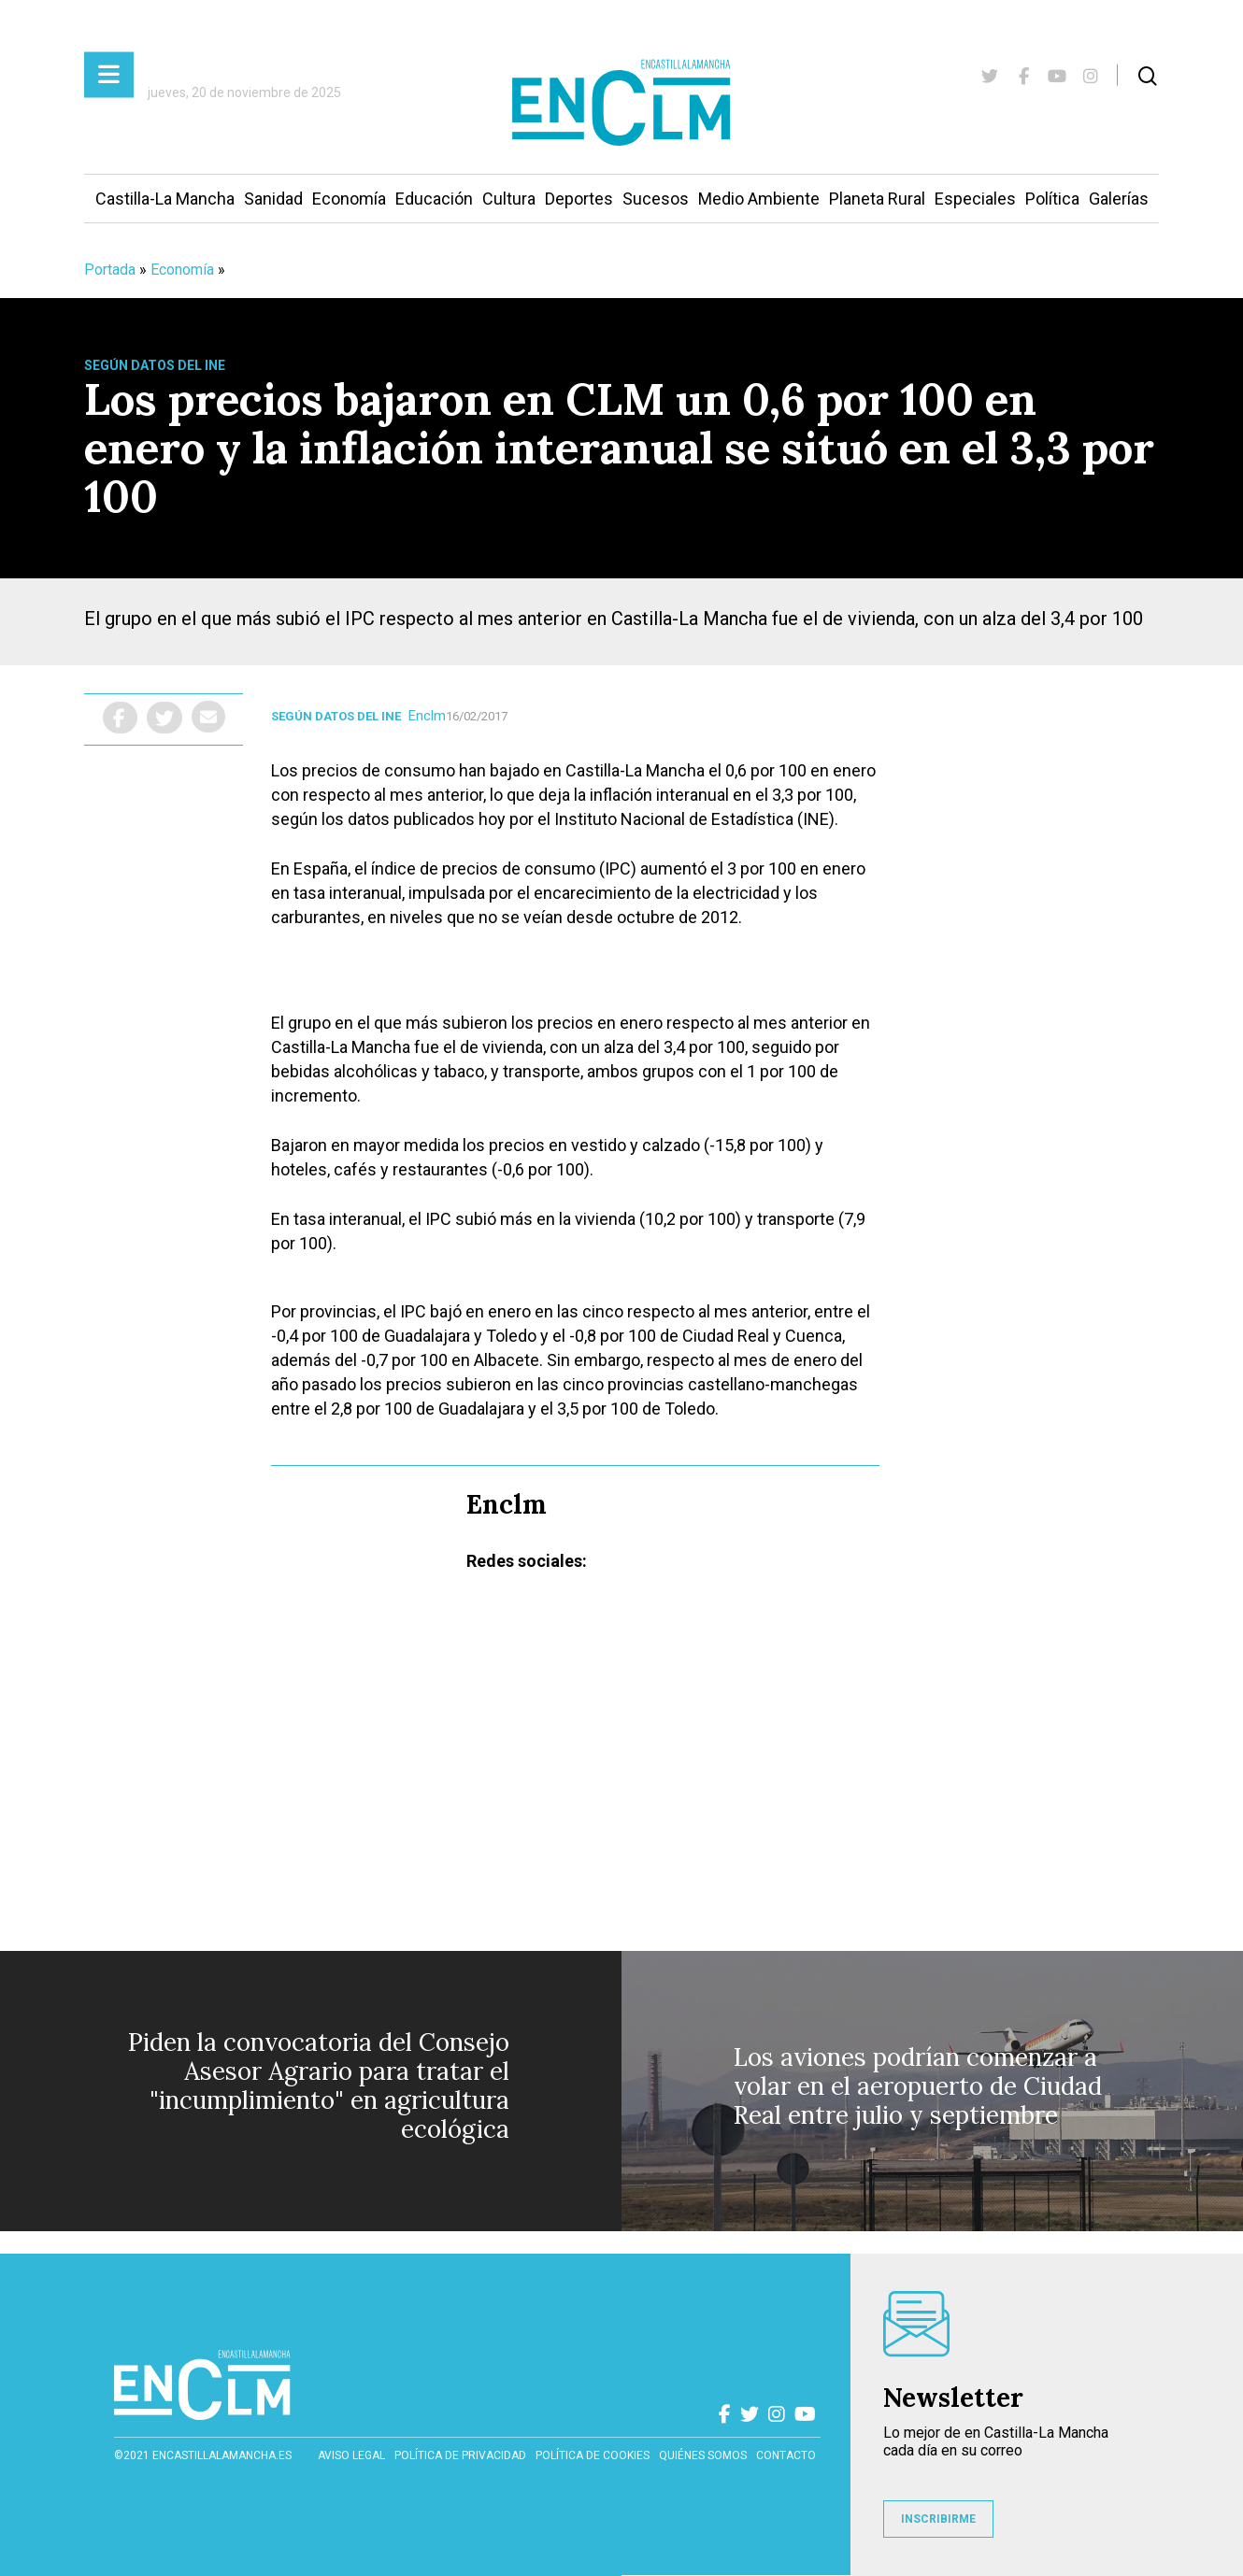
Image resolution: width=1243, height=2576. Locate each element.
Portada (110, 269)
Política (1052, 198)
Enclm (427, 715)
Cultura (509, 198)
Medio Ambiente (759, 198)
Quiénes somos (703, 2455)
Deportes (579, 198)
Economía (349, 198)
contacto (786, 2455)
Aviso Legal (351, 2455)
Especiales (975, 198)
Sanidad (273, 198)
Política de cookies (593, 2455)
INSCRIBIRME (938, 2519)
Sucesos (655, 198)
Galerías (1119, 198)
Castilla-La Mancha (165, 198)
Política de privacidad (460, 2455)
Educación (434, 198)
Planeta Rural (877, 198)
